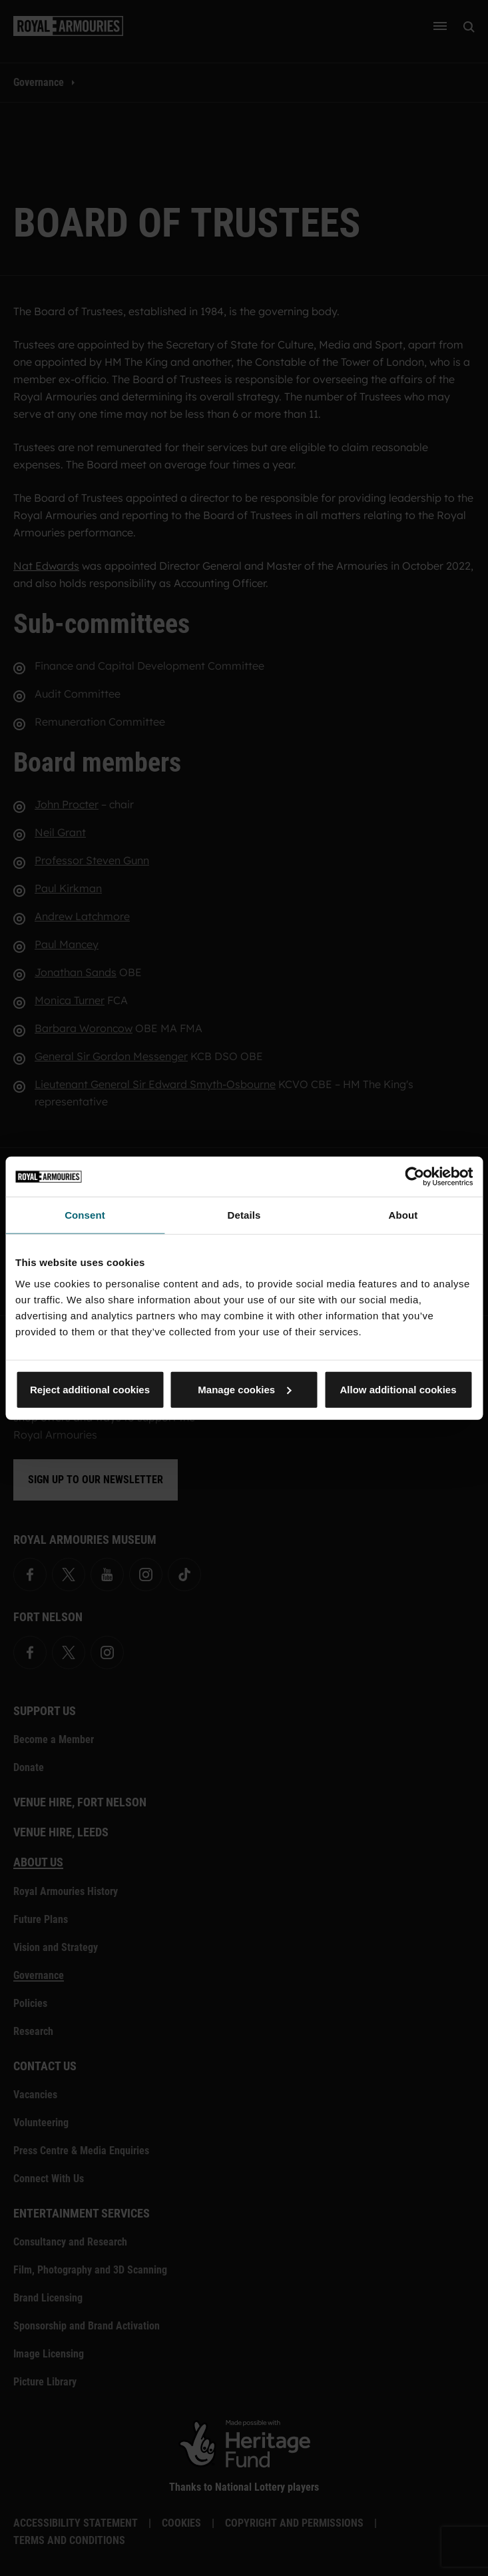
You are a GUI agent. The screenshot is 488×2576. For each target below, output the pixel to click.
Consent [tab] (85, 1215)
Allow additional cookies (398, 1389)
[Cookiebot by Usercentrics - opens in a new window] (414, 1177)
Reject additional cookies (90, 1389)
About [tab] (403, 1215)
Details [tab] (244, 1215)
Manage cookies (244, 1389)
